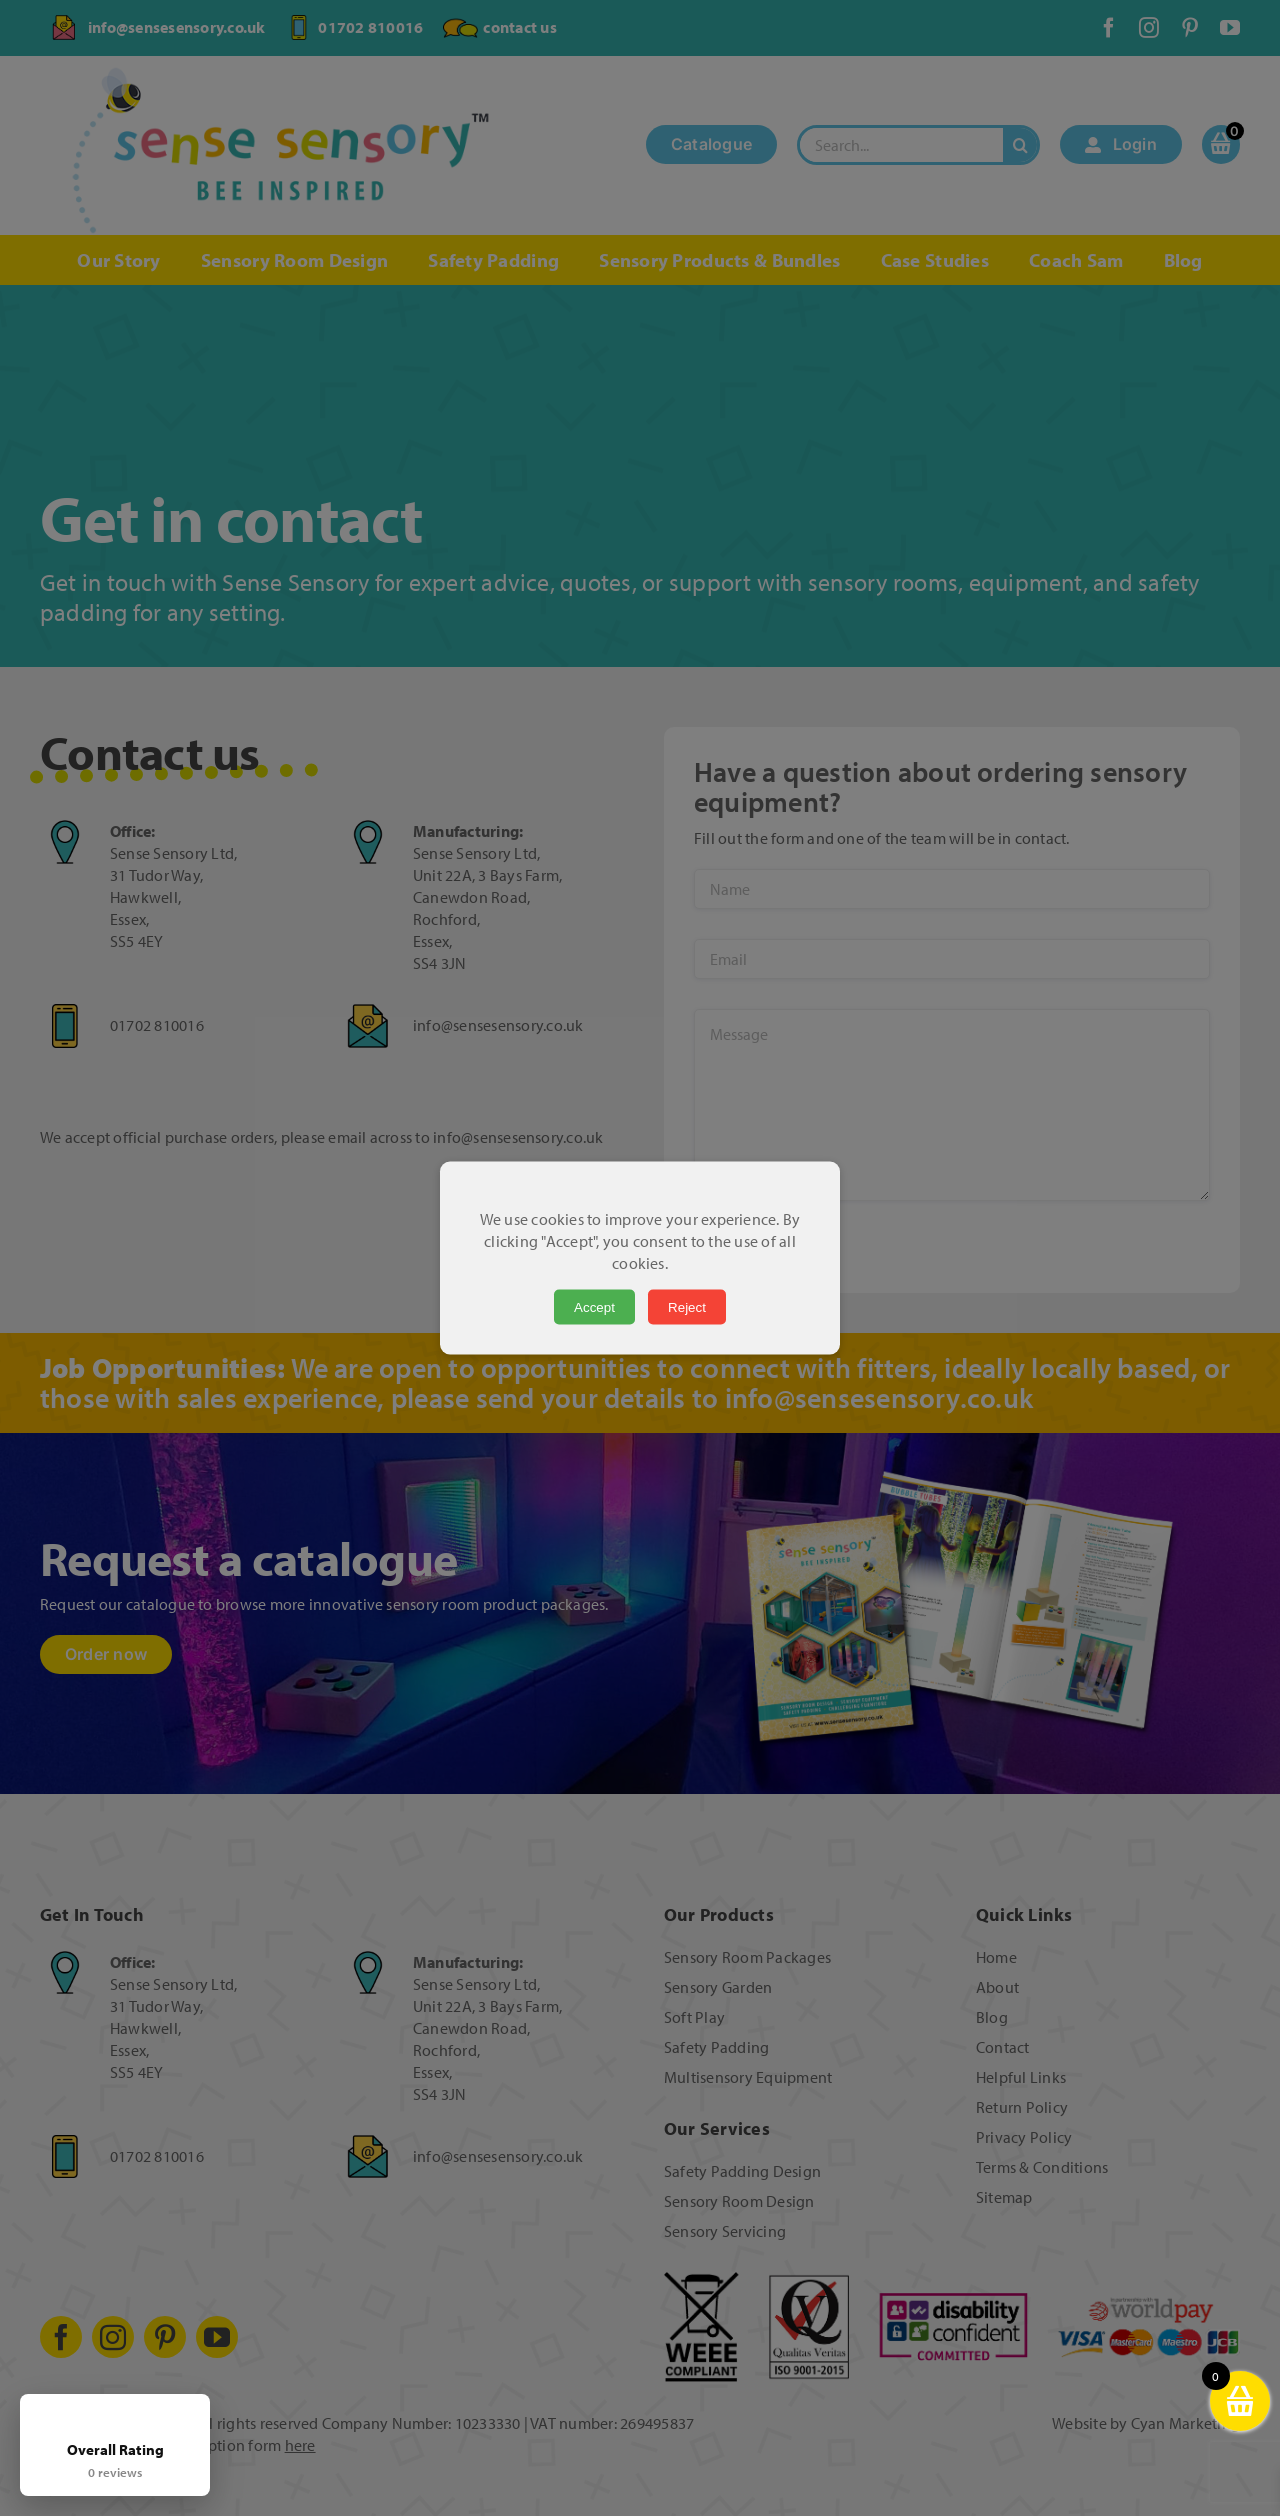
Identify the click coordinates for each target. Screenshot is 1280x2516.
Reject (687, 1307)
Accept (594, 1307)
